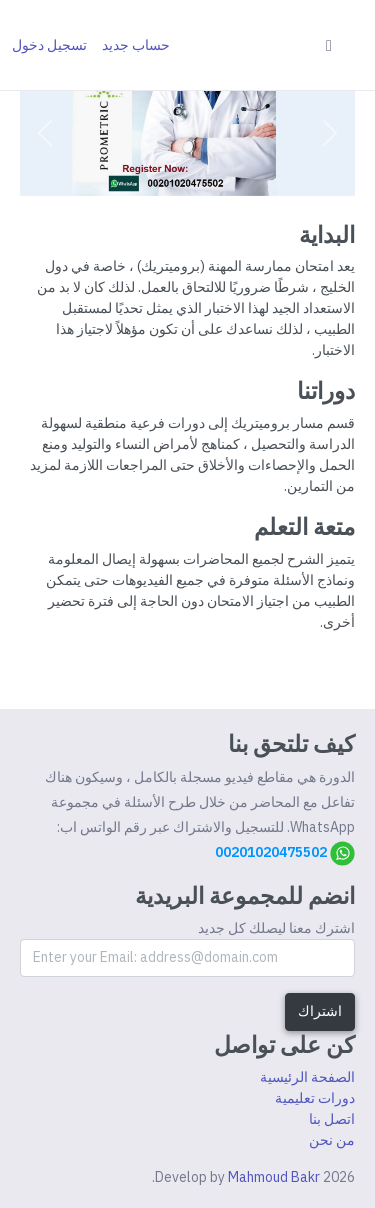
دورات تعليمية (315, 1098)
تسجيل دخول (49, 45)
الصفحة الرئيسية (307, 1077)
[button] (330, 133)
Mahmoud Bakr (274, 1177)
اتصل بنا (332, 1119)
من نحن (332, 1140)
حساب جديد (136, 45)
